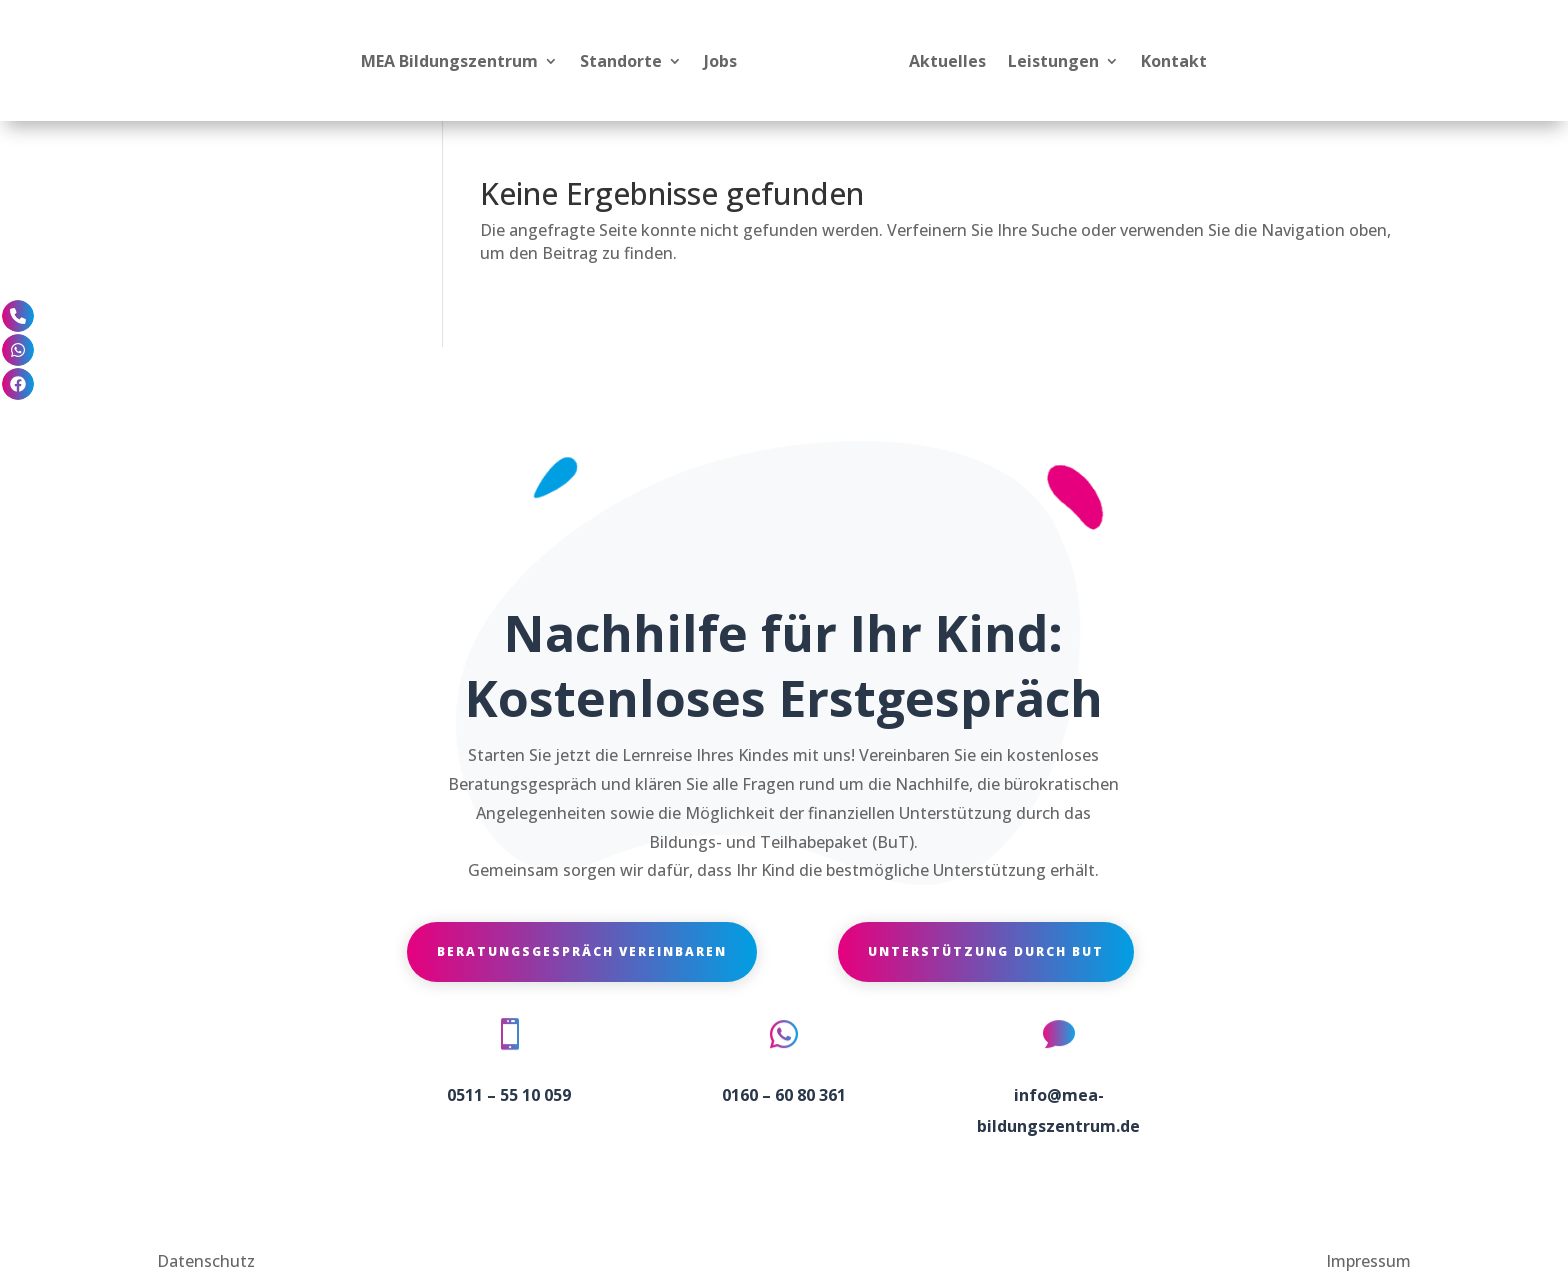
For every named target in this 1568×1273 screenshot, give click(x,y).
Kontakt (1174, 61)
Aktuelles (947, 61)
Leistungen (1053, 61)
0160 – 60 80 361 (784, 1095)
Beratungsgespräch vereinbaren (582, 951)
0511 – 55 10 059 (509, 1095)
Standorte (621, 61)
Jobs (720, 61)
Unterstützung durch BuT (986, 951)
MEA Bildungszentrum (449, 61)
